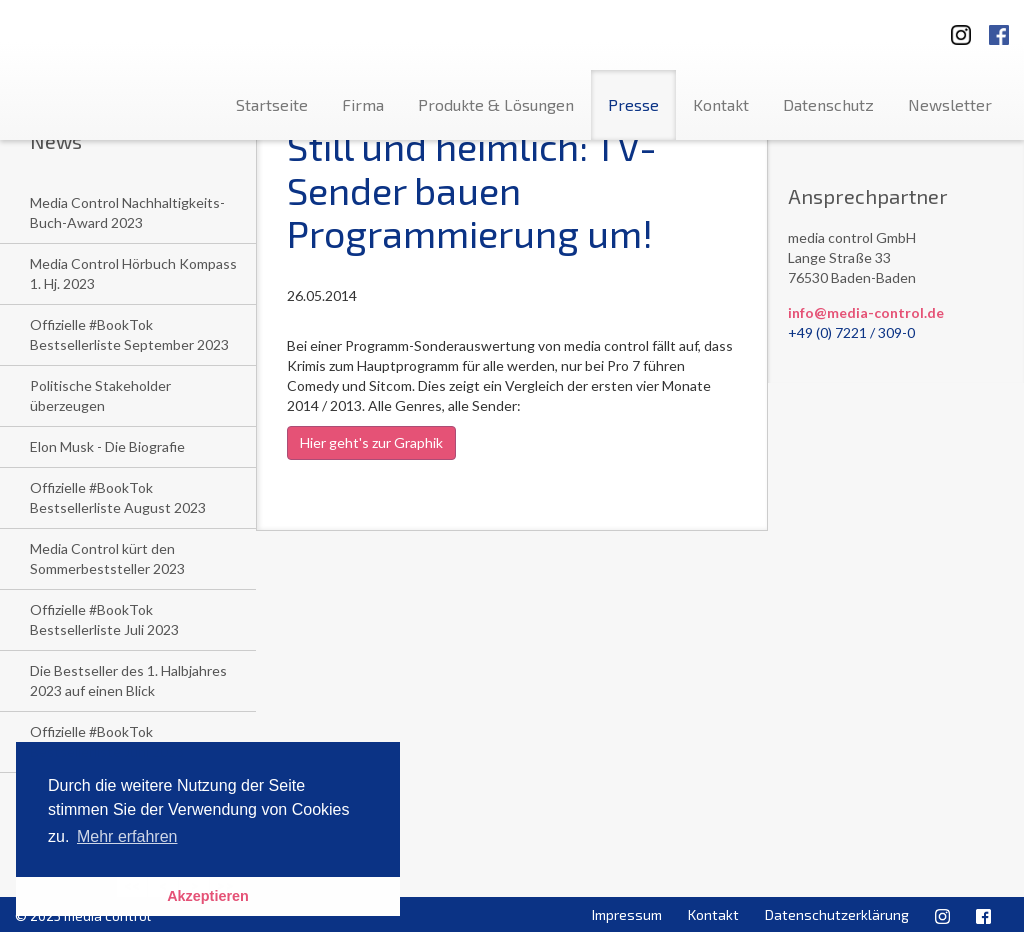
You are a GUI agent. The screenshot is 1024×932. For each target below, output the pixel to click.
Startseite (272, 104)
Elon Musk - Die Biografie (107, 446)
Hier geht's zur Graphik (371, 442)
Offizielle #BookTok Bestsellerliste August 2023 (118, 497)
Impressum (627, 914)
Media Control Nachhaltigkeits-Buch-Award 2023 (127, 212)
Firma (363, 104)
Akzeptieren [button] (208, 896)
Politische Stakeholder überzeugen (100, 395)
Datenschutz (828, 104)
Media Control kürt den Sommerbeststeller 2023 (107, 558)
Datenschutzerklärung (837, 914)
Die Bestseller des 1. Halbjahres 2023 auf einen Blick (128, 680)
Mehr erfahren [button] (127, 836)
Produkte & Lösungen (496, 104)
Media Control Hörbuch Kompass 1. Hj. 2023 (133, 273)
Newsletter (950, 104)
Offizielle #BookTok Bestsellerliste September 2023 (129, 334)
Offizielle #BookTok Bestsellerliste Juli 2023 (104, 619)
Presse (633, 104)
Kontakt (721, 104)
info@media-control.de (866, 312)
